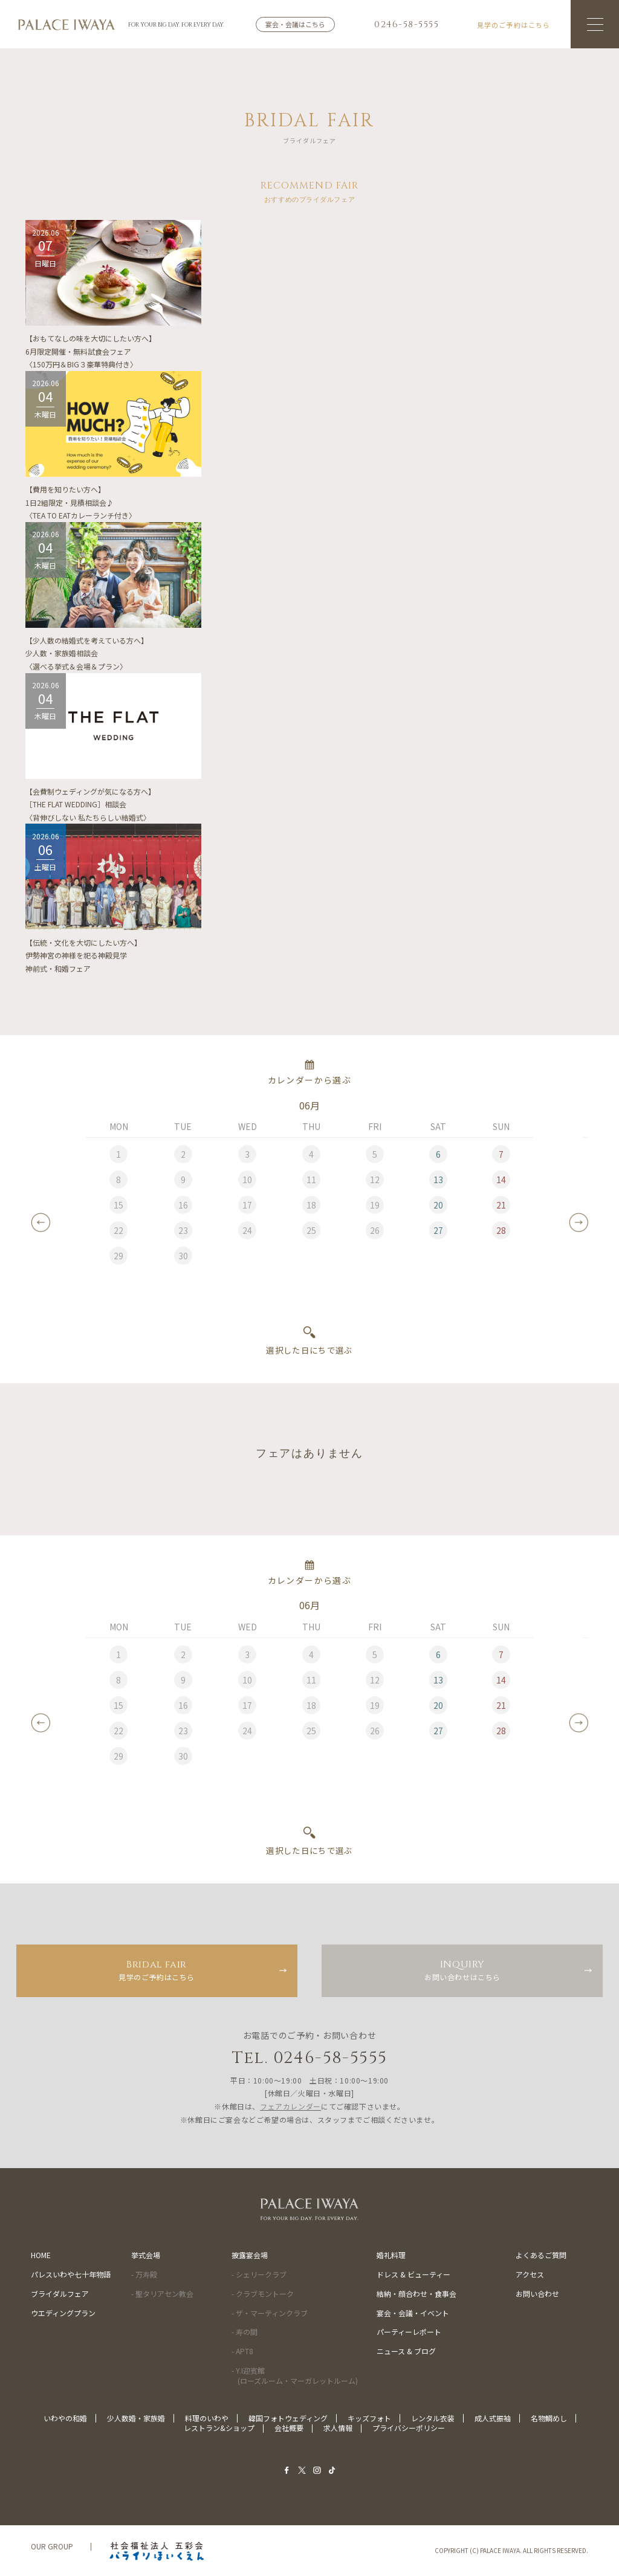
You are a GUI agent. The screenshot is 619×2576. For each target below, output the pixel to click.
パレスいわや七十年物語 (71, 2274)
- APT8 (242, 2351)
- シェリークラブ (259, 2274)
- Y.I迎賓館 (295, 2375)
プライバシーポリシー (408, 2428)
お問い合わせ (537, 2293)
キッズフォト (369, 2418)
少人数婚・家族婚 (136, 2418)
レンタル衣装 (433, 2418)
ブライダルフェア (60, 2293)
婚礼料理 (391, 2255)
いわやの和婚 (65, 2418)
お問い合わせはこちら (462, 1970)
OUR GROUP (52, 2546)
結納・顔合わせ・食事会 (416, 2293)
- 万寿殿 (144, 2274)
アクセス (530, 2274)
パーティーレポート (409, 2331)
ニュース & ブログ (406, 2351)
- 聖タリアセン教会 (162, 2293)
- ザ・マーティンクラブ (270, 2313)
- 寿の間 (245, 2331)
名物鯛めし (549, 2418)
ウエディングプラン (63, 2313)
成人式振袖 (493, 2418)
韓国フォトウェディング (288, 2418)
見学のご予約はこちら (156, 1970)
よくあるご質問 (541, 2255)
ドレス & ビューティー (413, 2274)
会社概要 (288, 2428)
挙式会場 (145, 2255)
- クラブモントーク (263, 2293)
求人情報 (337, 2428)
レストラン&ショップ (219, 2428)
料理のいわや (206, 2418)
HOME (41, 2255)
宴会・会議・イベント (413, 2313)
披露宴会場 (250, 2255)
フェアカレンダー (290, 2106)
